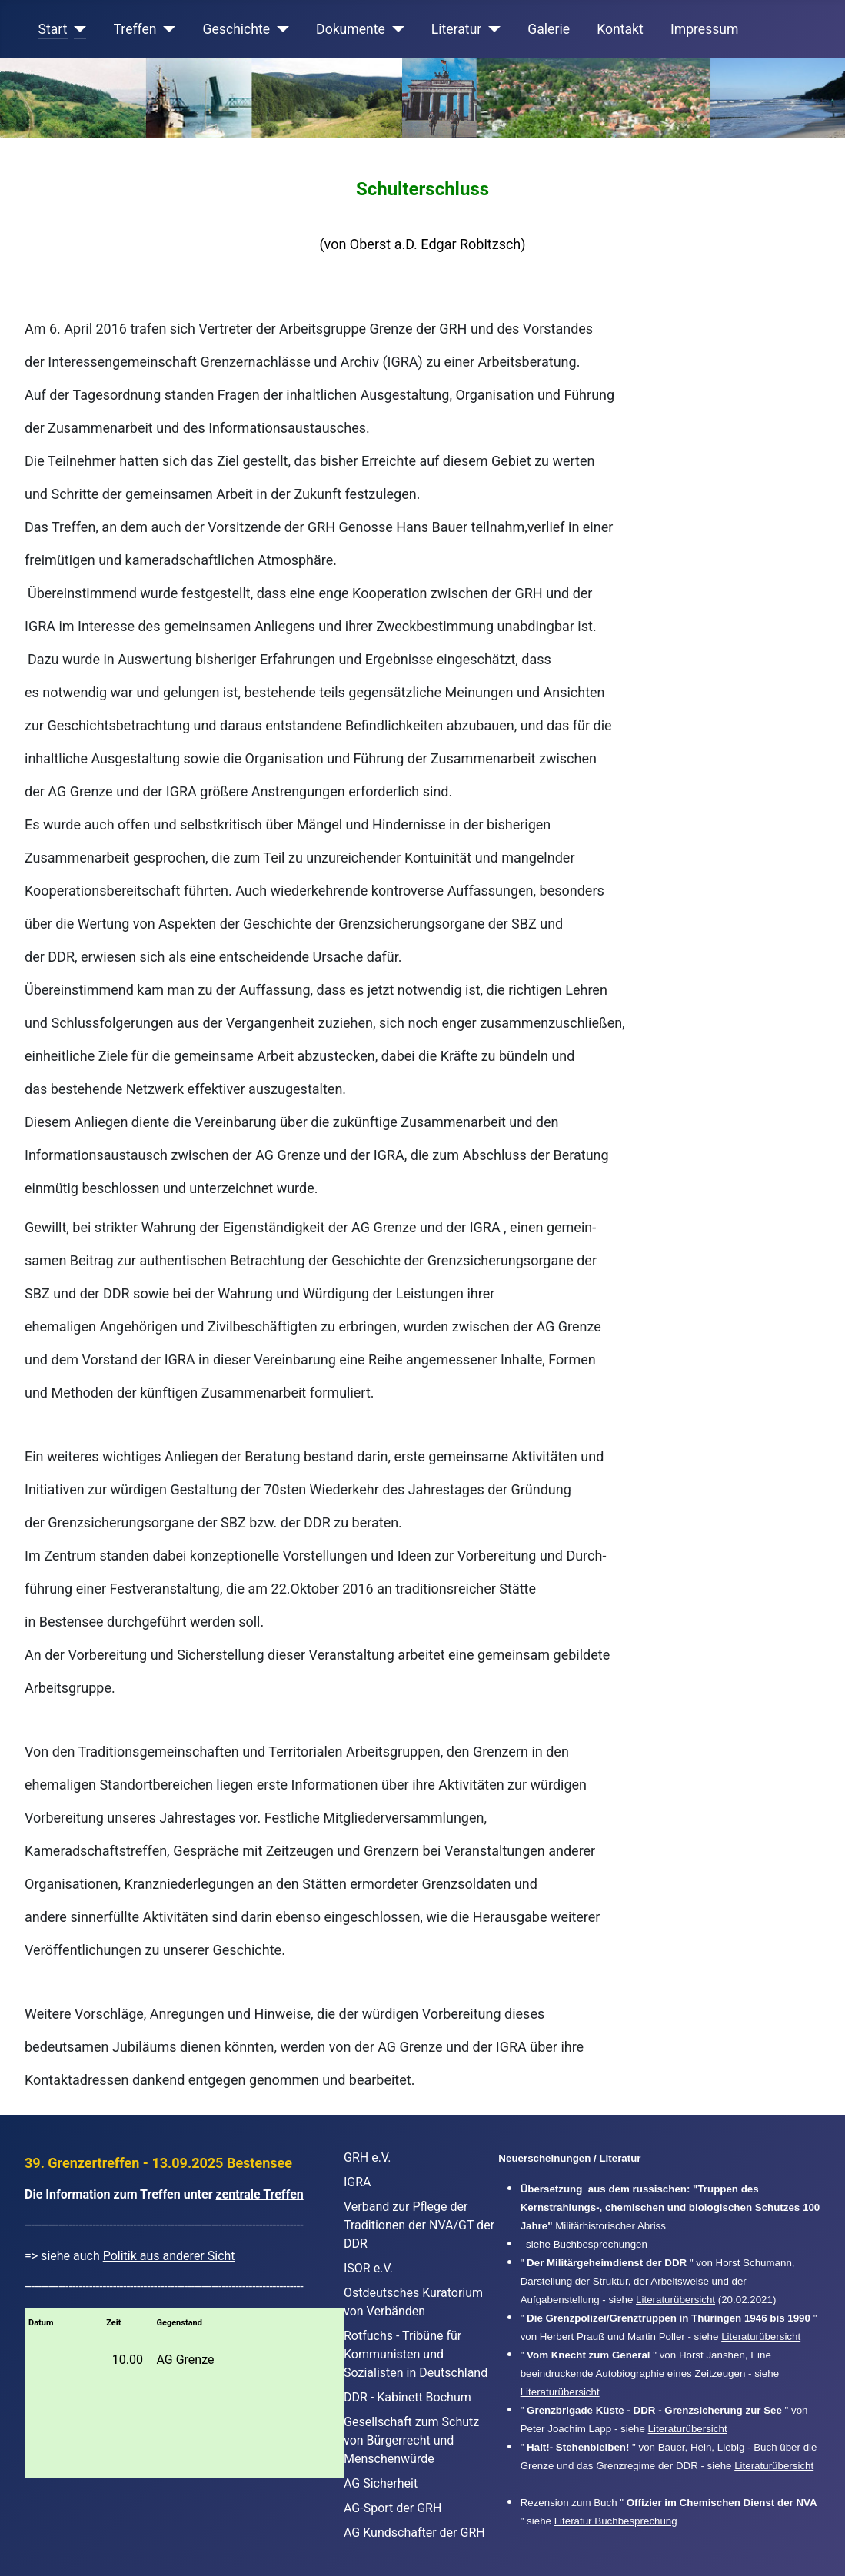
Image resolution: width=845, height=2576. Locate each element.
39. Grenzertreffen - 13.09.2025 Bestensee (158, 2163)
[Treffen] (166, 29)
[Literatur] (491, 29)
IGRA (357, 2182)
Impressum (704, 29)
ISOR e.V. (368, 2268)
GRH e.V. (367, 2157)
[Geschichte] (279, 29)
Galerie (548, 29)
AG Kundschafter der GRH (414, 2532)
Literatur (456, 29)
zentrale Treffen (260, 2194)
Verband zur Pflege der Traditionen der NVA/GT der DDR (419, 2225)
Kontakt (620, 29)
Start (53, 29)
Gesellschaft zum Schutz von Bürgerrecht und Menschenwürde (411, 2440)
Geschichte (237, 29)
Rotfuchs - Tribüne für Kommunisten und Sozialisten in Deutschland (415, 2354)
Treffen (135, 29)
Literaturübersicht (675, 2299)
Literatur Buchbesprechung (615, 2521)
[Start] (77, 29)
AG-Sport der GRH (392, 2508)
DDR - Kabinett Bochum (407, 2397)
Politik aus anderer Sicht (169, 2256)
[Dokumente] (394, 29)
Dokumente (350, 29)
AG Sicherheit (381, 2483)
